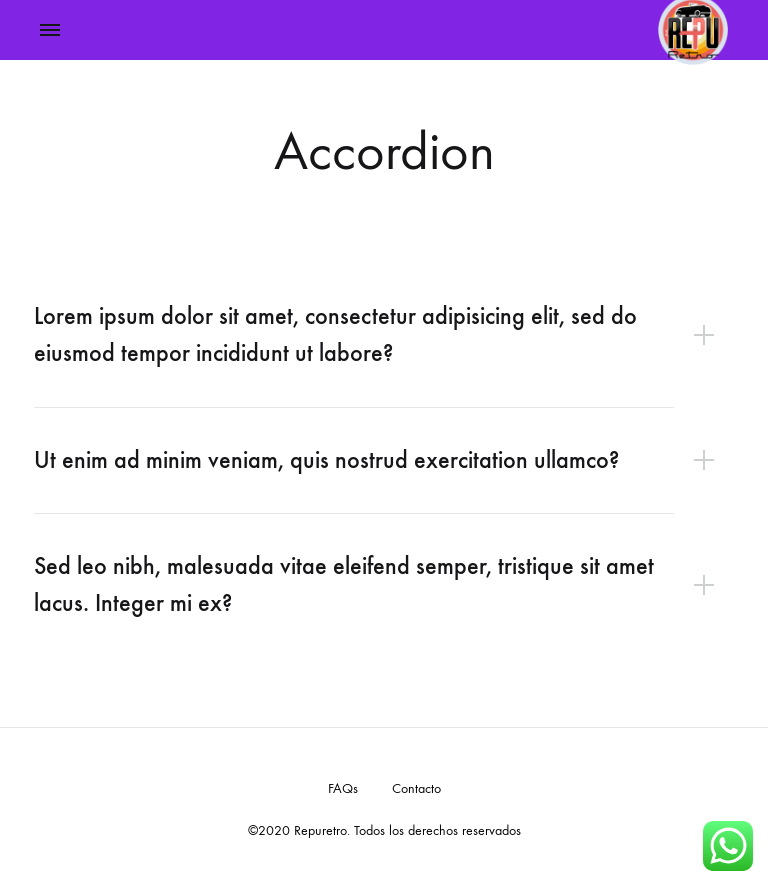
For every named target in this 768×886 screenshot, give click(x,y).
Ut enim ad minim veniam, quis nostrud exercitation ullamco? (326, 460)
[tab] (384, 335)
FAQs (343, 788)
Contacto (416, 788)
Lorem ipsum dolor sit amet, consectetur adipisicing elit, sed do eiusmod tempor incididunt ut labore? (335, 334)
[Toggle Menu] (50, 31)
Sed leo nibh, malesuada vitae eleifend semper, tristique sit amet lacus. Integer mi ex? (344, 584)
